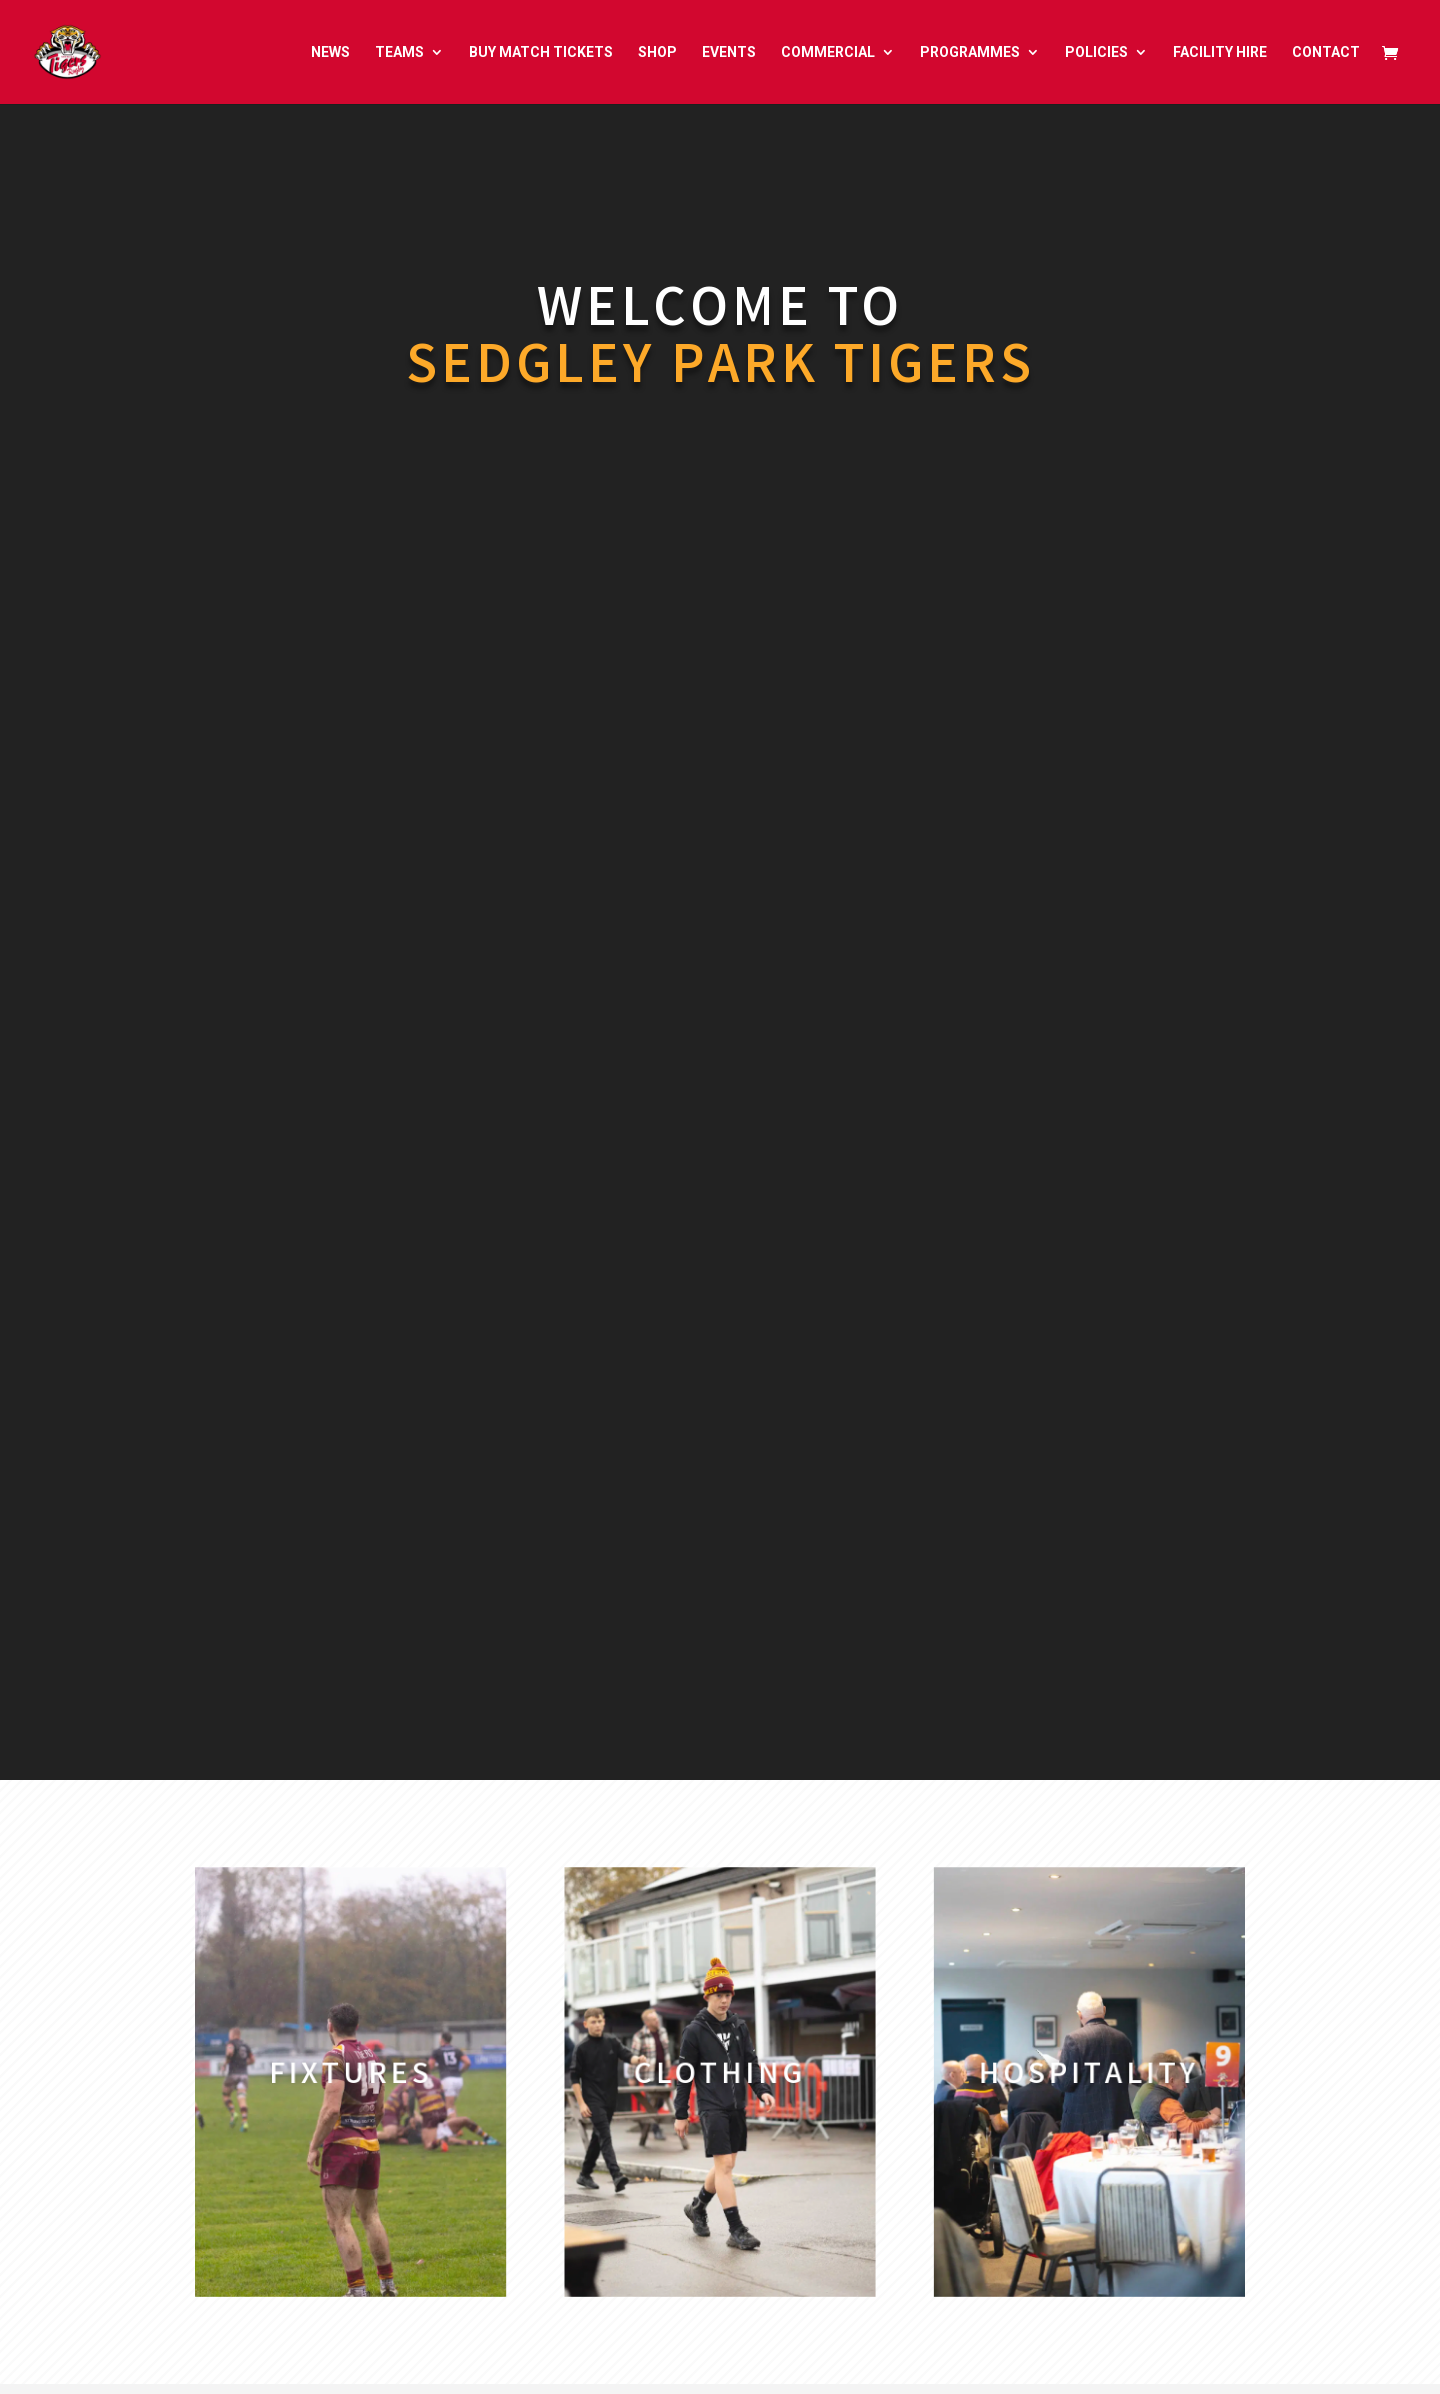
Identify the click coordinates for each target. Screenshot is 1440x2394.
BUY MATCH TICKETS (541, 52)
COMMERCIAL (828, 52)
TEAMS (399, 52)
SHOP (657, 52)
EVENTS (729, 52)
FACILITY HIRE (1220, 52)
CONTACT (1326, 52)
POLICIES (1096, 52)
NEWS (330, 52)
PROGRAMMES (970, 52)
